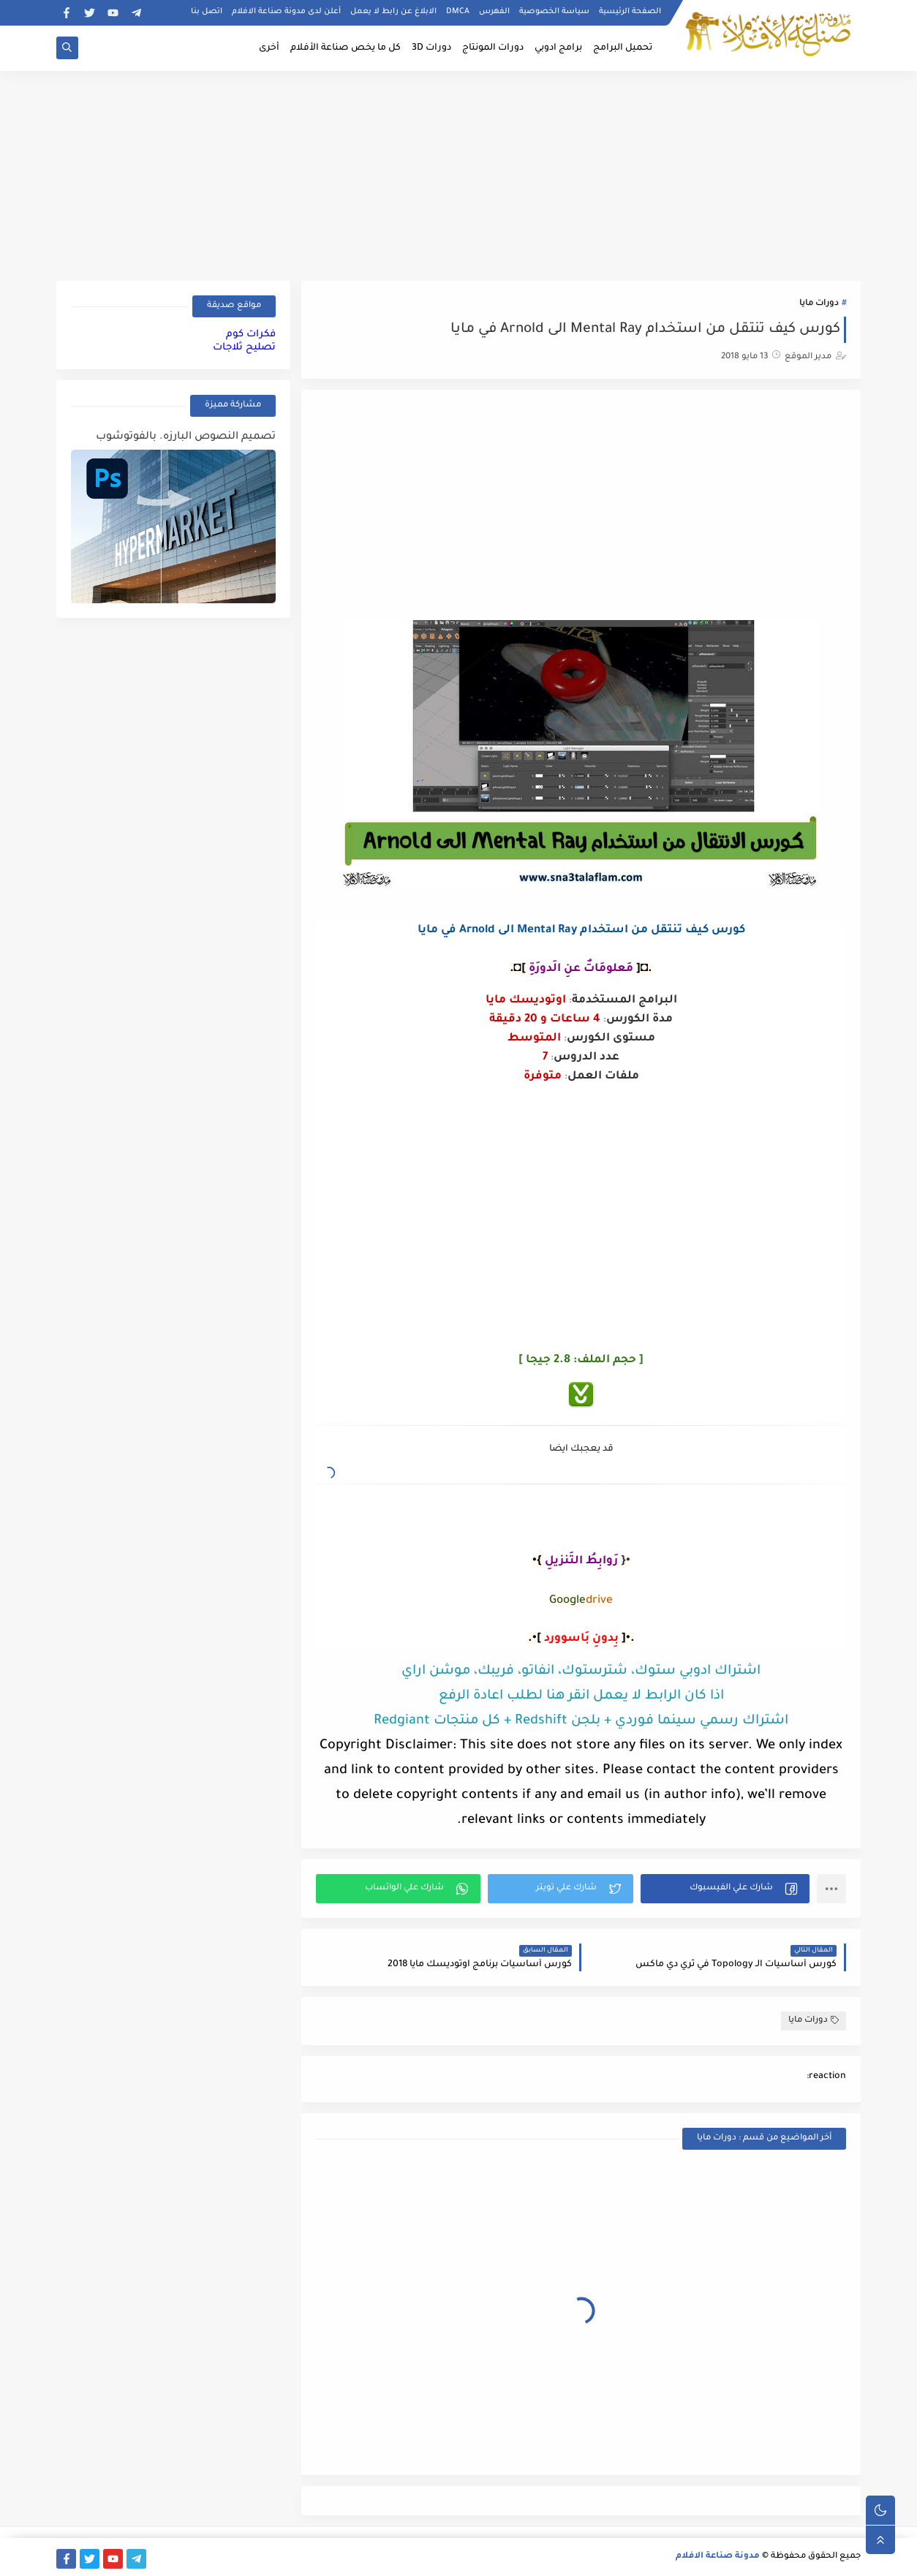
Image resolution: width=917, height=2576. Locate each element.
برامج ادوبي (558, 48)
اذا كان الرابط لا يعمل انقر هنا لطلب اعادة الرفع (581, 1696)
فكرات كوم (251, 334)
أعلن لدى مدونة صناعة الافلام (286, 11)
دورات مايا (819, 304)
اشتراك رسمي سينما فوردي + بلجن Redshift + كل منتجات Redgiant (581, 1721)
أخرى (269, 48)
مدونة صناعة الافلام (718, 2556)
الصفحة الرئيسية (630, 11)
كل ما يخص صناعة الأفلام (345, 48)
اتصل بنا (206, 11)
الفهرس (494, 11)
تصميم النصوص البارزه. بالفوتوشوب (186, 437)
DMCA (457, 11)
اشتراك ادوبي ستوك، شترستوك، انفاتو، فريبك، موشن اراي (581, 1671)
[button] (725, 1888)
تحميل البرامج (622, 48)
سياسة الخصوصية (554, 11)
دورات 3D (431, 48)
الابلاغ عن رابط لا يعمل (393, 11)
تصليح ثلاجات (244, 347)
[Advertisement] (458, 173)
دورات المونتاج (493, 48)
